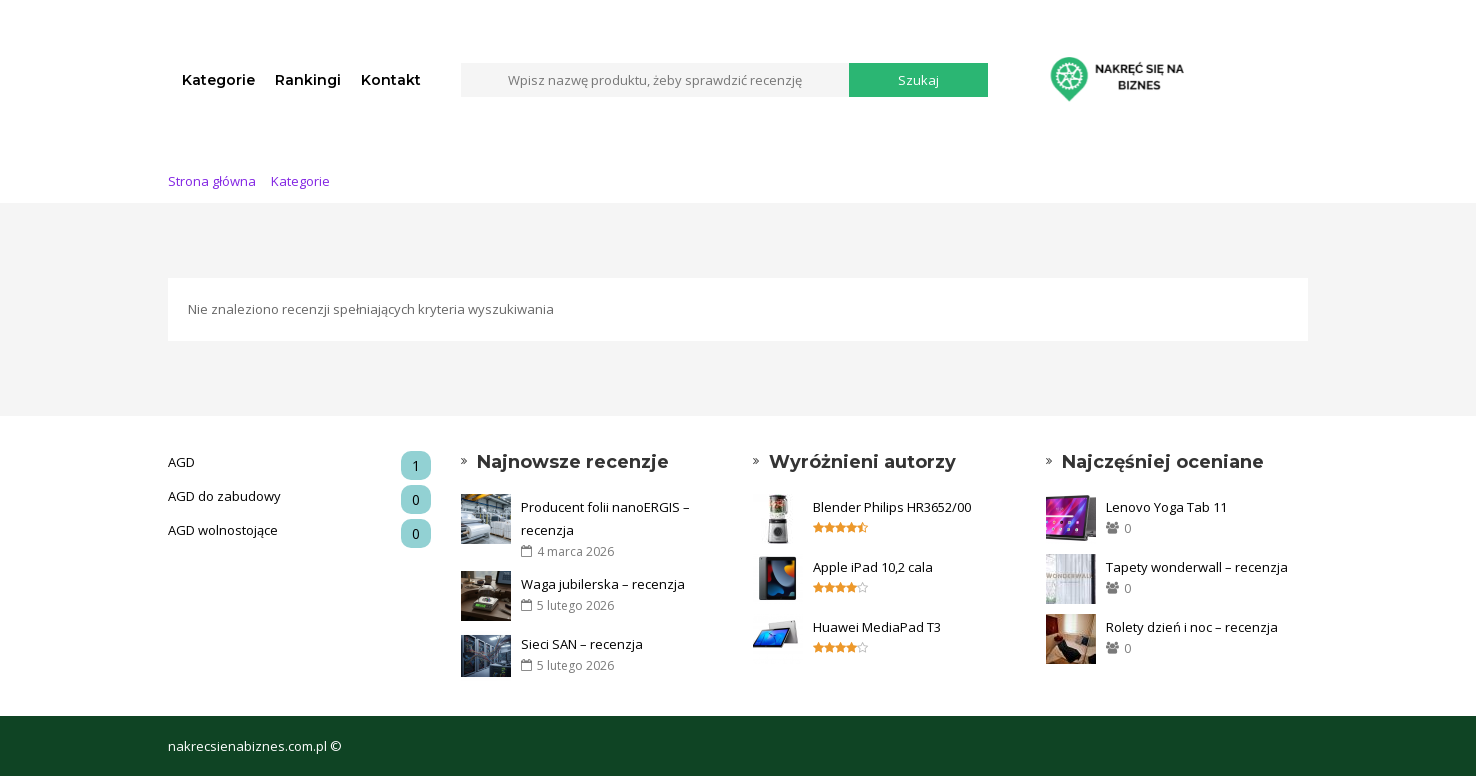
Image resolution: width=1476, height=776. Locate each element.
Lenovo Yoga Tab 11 (1166, 507)
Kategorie (218, 80)
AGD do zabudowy (299, 496)
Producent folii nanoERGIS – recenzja (605, 518)
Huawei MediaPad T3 (877, 627)
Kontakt (391, 80)
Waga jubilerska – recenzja (603, 584)
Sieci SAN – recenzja (582, 644)
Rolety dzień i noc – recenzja (1192, 627)
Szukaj (918, 80)
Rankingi (308, 80)
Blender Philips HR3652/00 (892, 507)
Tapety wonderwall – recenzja (1197, 567)
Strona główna (212, 181)
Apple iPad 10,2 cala (873, 567)
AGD (299, 462)
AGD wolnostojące (299, 530)
